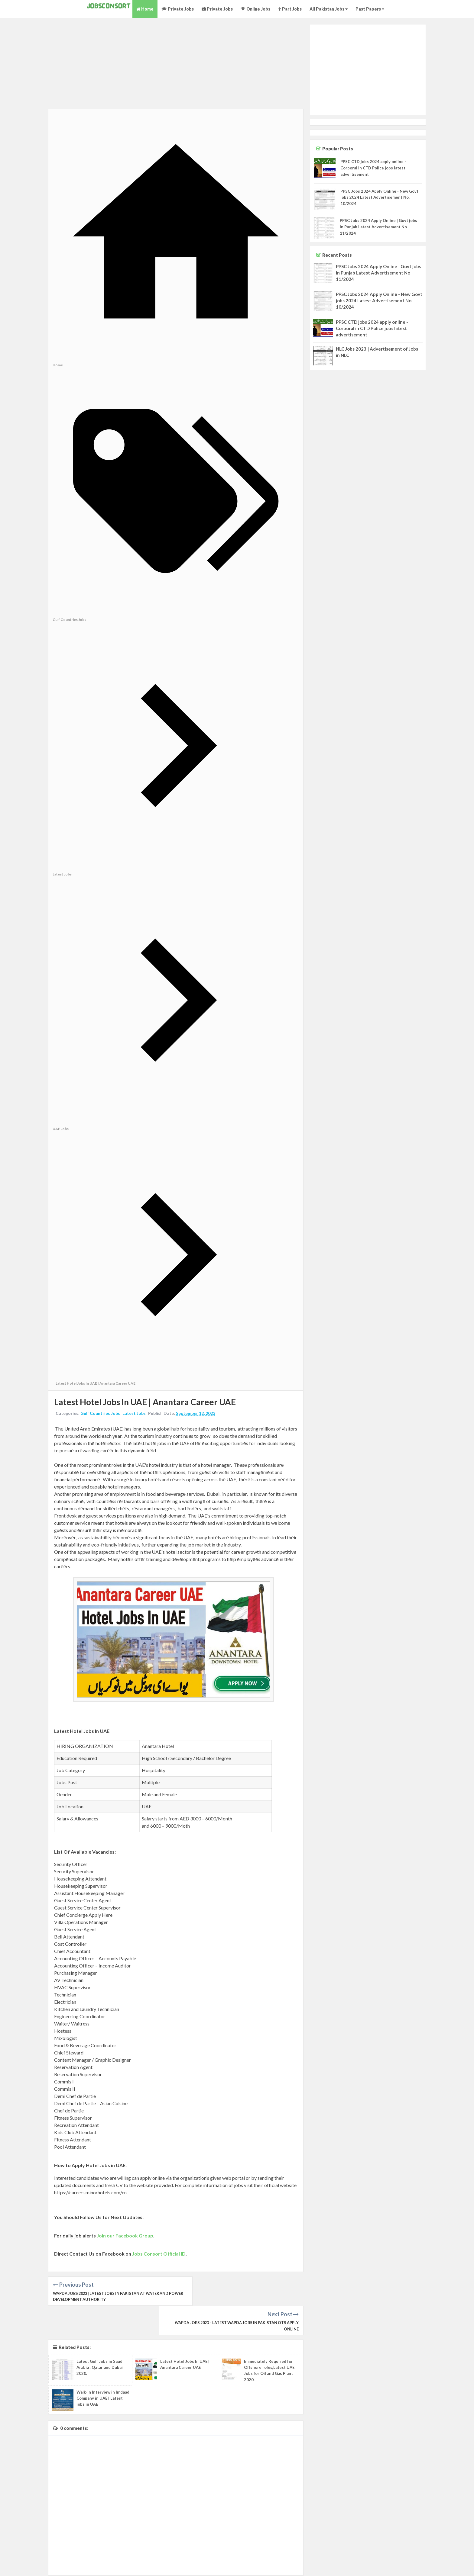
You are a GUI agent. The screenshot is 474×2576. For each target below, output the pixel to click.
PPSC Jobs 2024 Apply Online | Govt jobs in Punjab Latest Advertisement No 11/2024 (378, 227)
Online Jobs (255, 8)
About (423, 2563)
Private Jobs (177, 8)
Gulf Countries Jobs (100, 1413)
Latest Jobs (134, 1413)
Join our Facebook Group (125, 2236)
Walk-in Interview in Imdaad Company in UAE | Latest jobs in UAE (102, 2369)
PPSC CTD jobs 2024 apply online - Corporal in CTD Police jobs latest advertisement (373, 168)
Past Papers (370, 8)
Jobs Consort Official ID (159, 2254)
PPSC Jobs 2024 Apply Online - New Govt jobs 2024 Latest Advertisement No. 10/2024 (379, 197)
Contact (464, 2563)
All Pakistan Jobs (329, 8)
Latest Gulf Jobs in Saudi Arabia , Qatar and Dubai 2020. (100, 2338)
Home (145, 8)
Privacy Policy (443, 2563)
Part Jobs (290, 8)
